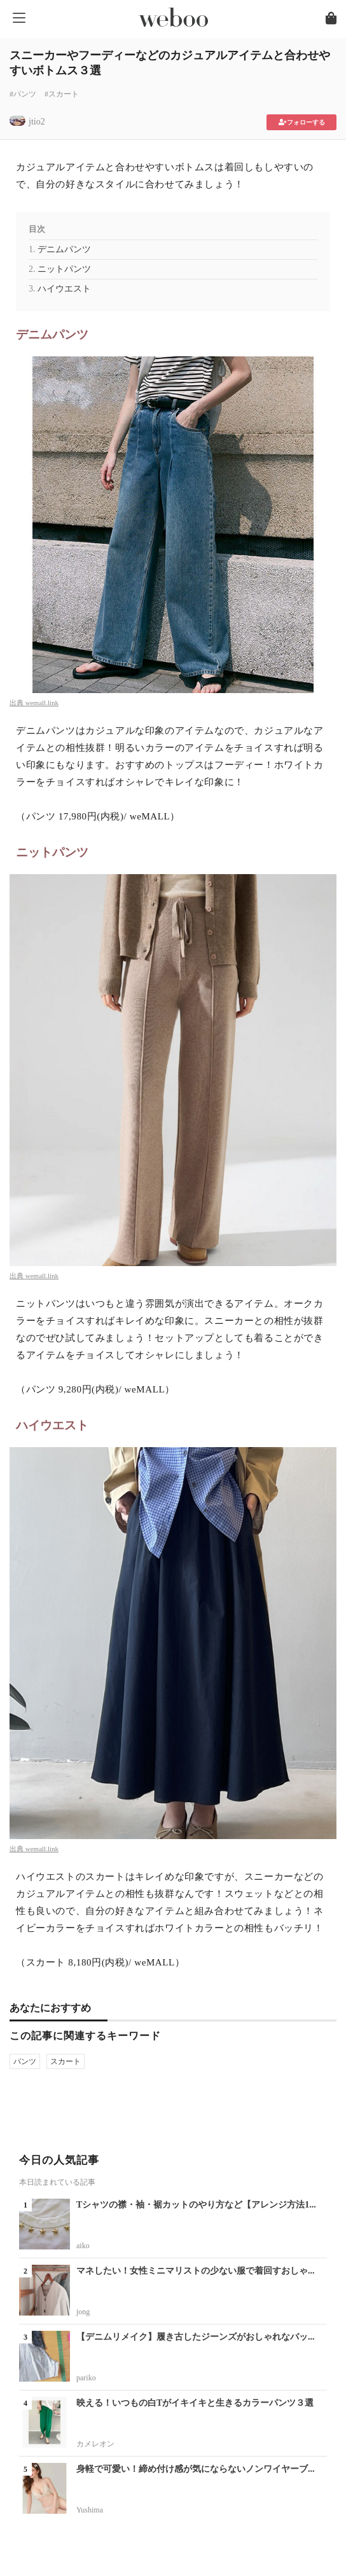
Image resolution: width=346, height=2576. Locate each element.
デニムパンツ (64, 249)
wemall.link (42, 702)
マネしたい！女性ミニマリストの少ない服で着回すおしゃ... (195, 2271)
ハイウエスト (64, 288)
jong (83, 2311)
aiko (83, 2245)
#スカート (62, 94)
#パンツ (23, 94)
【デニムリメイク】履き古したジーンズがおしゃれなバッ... (195, 2337)
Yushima (89, 2509)
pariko (86, 2377)
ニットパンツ (64, 269)
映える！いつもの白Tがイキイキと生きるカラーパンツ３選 (195, 2403)
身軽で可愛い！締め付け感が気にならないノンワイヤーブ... (195, 2469)
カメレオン (95, 2443)
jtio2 (37, 121)
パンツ (24, 2061)
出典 (17, 702)
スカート (65, 2061)
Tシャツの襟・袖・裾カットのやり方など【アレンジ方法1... (196, 2204)
